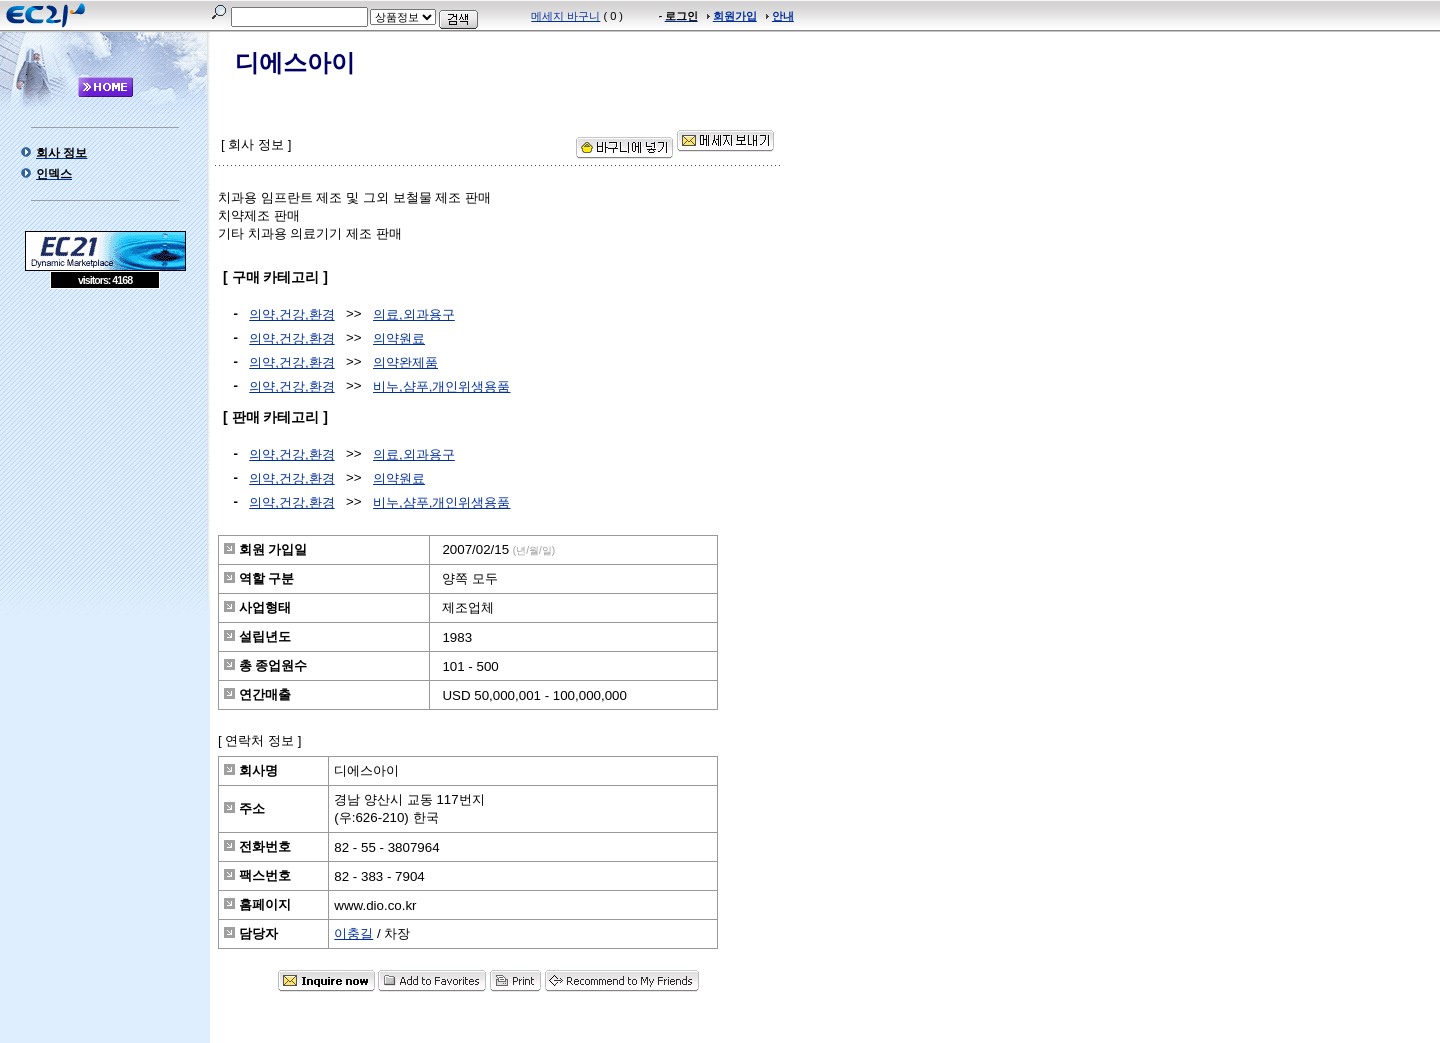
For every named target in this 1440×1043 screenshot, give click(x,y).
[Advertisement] (105, 434)
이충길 (353, 933)
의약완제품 (405, 362)
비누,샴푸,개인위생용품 (441, 386)
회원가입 (735, 16)
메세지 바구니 (565, 16)
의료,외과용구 (414, 314)
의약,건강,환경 (291, 314)
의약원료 (399, 338)
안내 (783, 16)
